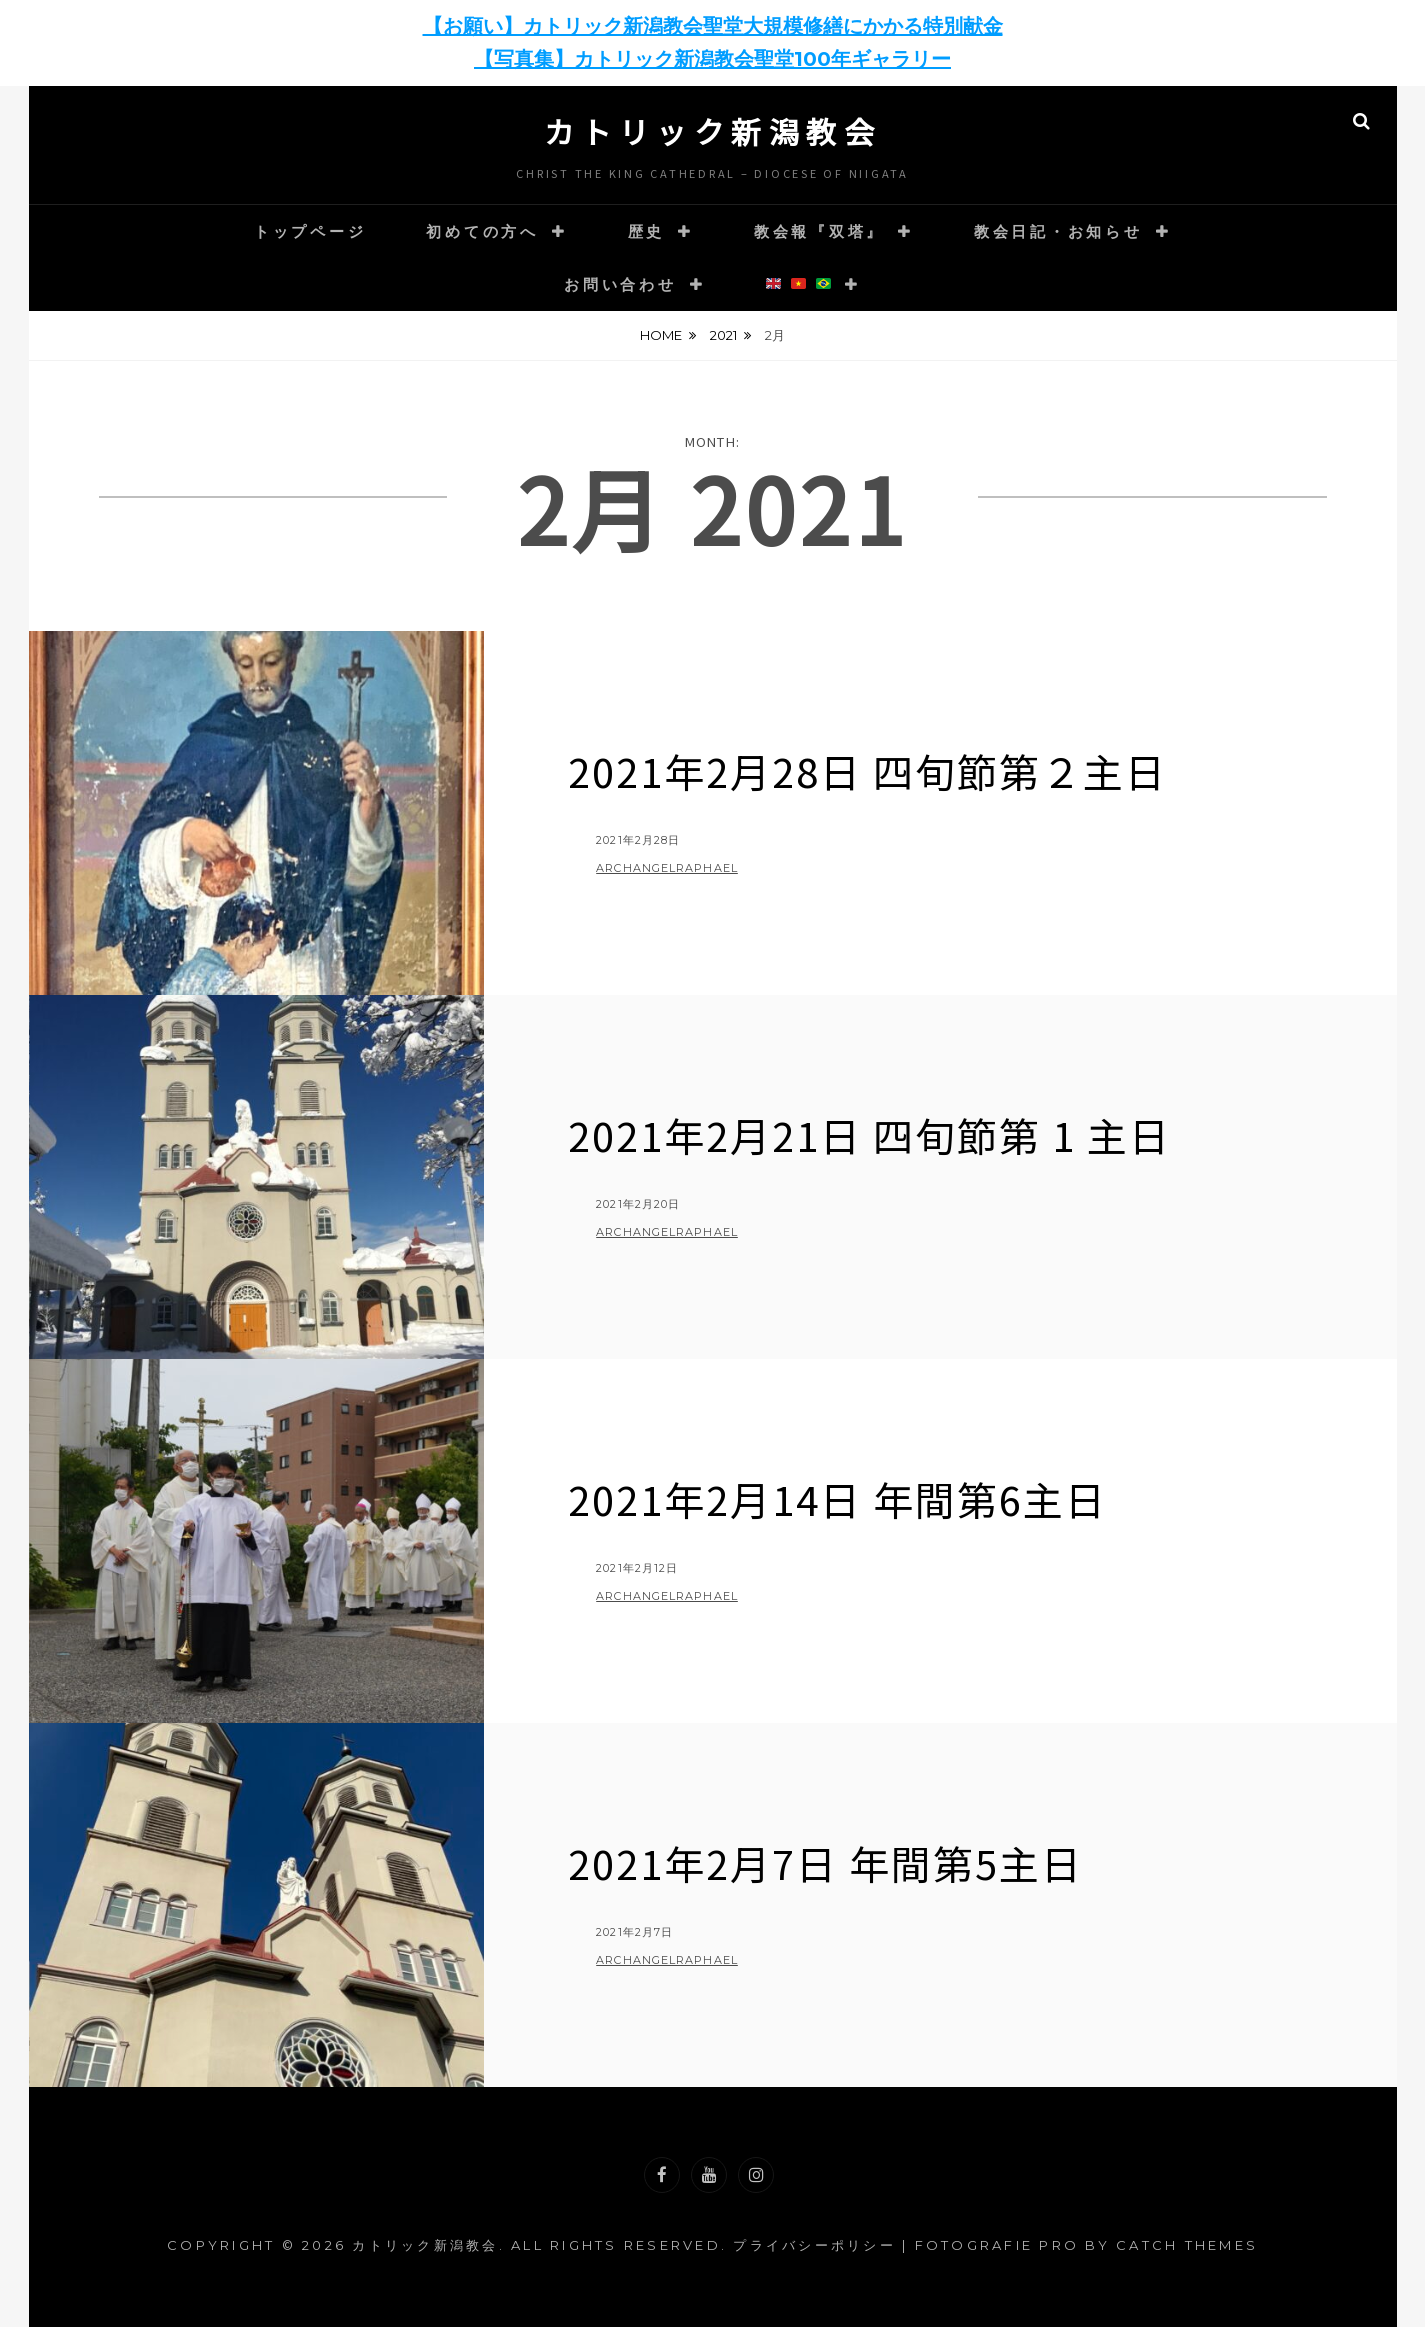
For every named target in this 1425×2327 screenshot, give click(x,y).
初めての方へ (482, 231)
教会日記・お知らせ (1058, 231)
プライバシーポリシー (814, 2245)
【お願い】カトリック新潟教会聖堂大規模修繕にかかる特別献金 (713, 26)
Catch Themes (1187, 2245)
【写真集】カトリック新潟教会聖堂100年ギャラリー (712, 59)
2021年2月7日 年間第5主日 (825, 1863)
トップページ (310, 231)
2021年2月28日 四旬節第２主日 (867, 771)
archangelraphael (667, 868)
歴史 (647, 231)
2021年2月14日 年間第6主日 (837, 1499)
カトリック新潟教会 (713, 131)
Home (661, 335)
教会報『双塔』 (819, 231)
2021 (723, 335)
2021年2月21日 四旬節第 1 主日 (869, 1135)
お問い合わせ (620, 284)
